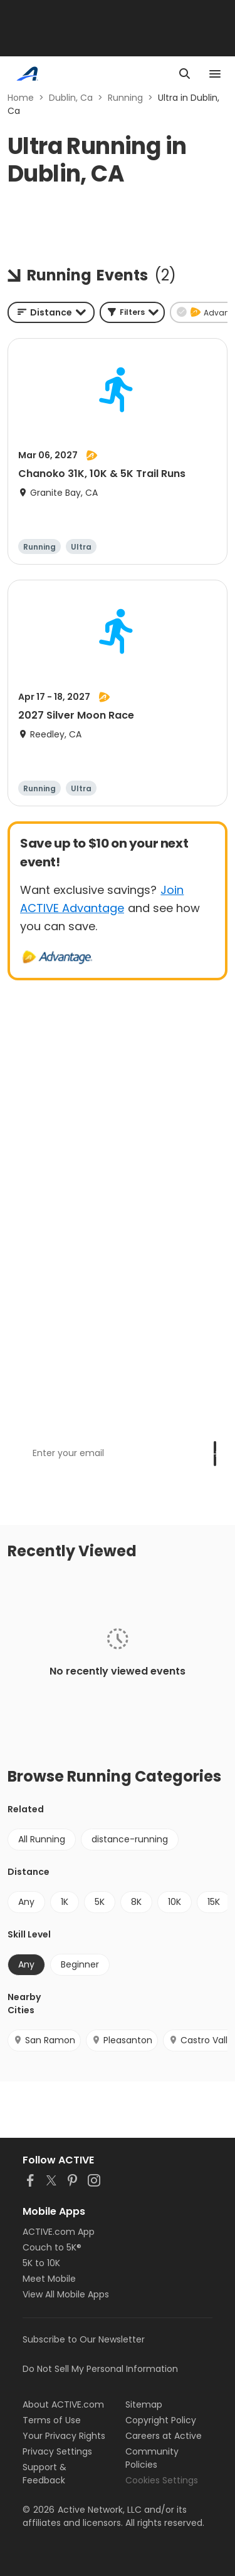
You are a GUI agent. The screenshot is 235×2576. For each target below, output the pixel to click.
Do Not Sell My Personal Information (100, 2369)
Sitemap (143, 2404)
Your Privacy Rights (64, 2436)
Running (125, 97)
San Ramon (44, 2040)
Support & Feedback (44, 2473)
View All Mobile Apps (66, 2294)
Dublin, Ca (71, 97)
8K (136, 1902)
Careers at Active (163, 2436)
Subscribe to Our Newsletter (84, 2339)
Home (21, 97)
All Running (41, 1839)
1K (64, 1902)
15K (213, 1902)
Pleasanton (121, 2040)
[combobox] (51, 312)
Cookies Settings (161, 2480)
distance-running (129, 1839)
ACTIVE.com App (59, 2231)
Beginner (80, 1964)
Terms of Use (52, 2420)
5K (100, 1902)
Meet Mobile (49, 2278)
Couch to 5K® (52, 2247)
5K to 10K (41, 2263)
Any (26, 1902)
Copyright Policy (160, 2420)
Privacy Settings (57, 2451)
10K (174, 1902)
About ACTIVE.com (63, 2404)
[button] (132, 312)
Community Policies (152, 2458)
